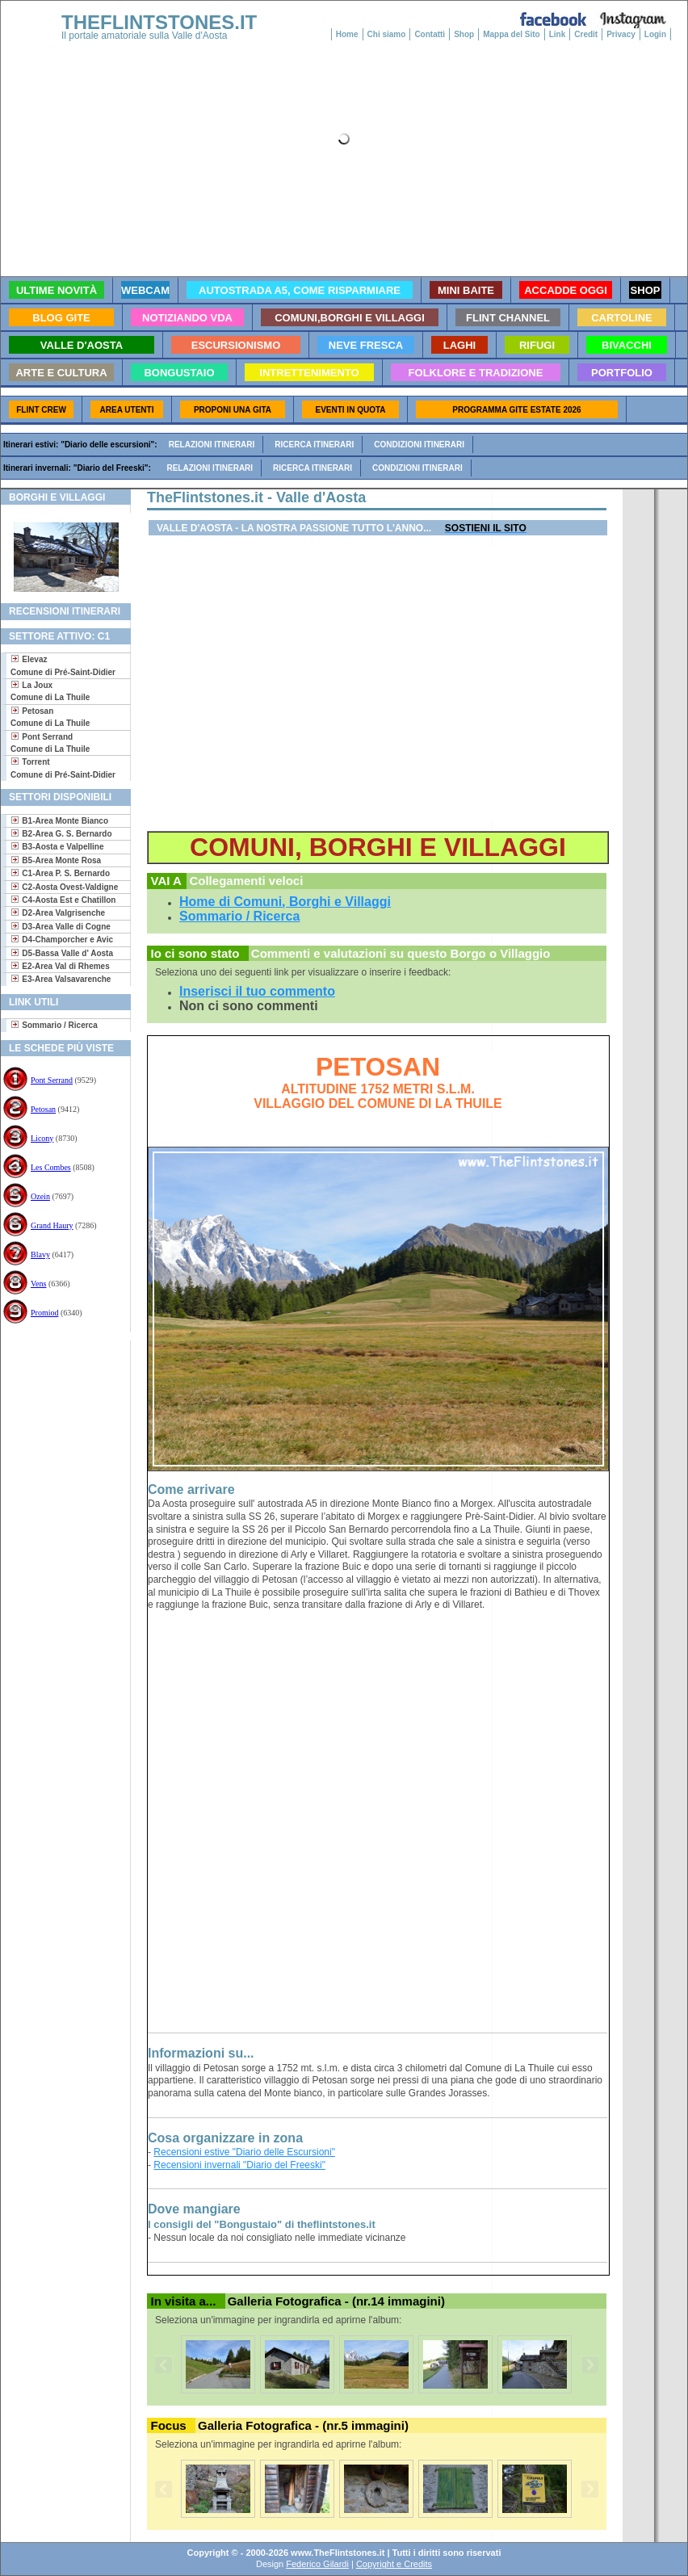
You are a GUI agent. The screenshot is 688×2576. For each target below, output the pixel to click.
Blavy (40, 1254)
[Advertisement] (59, 1392)
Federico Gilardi (317, 2564)
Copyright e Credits (394, 2564)
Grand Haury (52, 1225)
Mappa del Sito (511, 34)
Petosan (43, 1109)
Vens (38, 1283)
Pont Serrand (52, 1080)
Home (347, 34)
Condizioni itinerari (419, 444)
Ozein (40, 1196)
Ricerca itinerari (314, 444)
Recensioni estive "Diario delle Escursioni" (244, 2152)
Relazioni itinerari (212, 444)
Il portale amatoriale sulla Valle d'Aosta (144, 35)
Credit (586, 34)
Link (557, 34)
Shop (464, 34)
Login (655, 34)
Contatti (429, 34)
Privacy (621, 34)
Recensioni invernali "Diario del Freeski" (239, 2165)
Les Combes (51, 1167)
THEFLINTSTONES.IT (159, 22)
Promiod (44, 1312)
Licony (42, 1138)
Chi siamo (386, 34)
